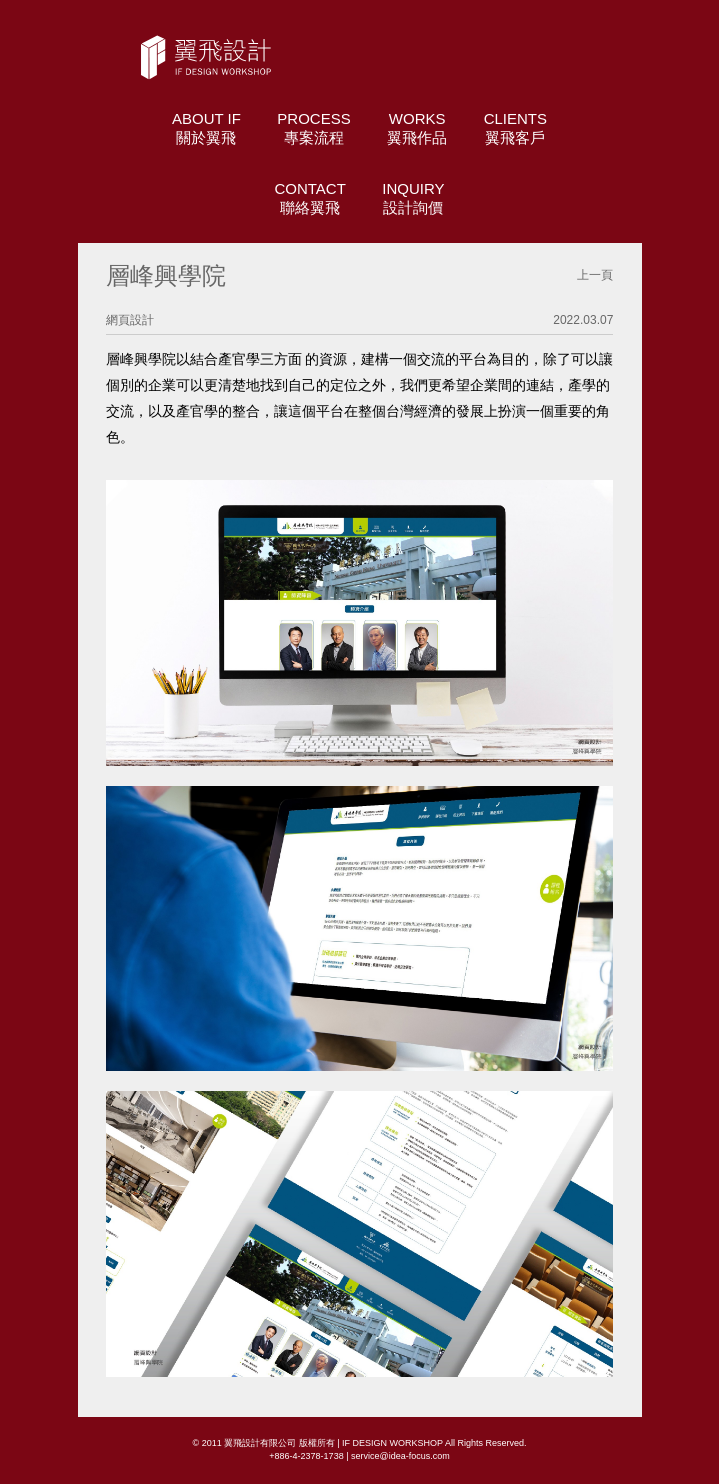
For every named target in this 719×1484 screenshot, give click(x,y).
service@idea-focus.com (400, 1456)
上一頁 (595, 275)
